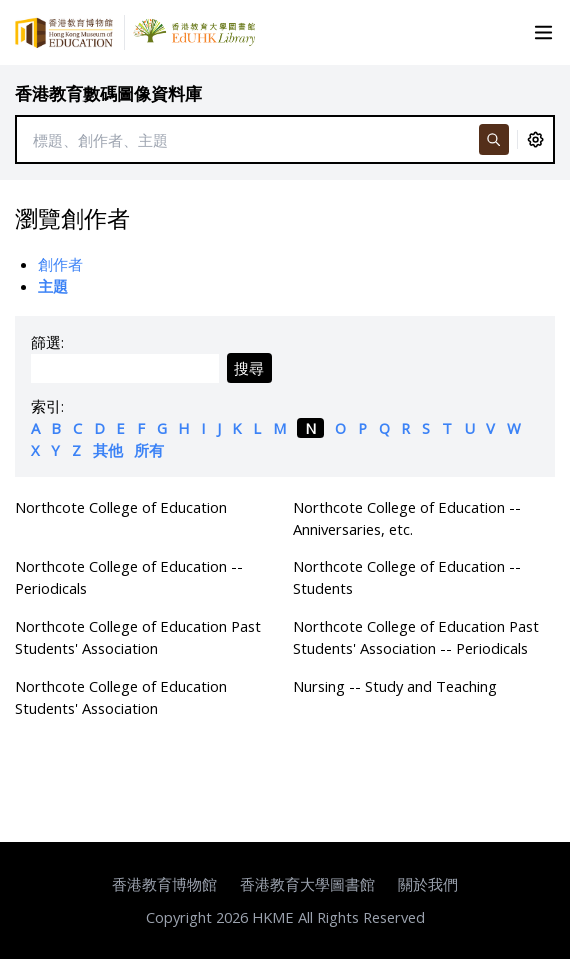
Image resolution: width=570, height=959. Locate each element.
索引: (47, 406)
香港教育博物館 (164, 884)
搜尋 (249, 368)
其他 (108, 450)
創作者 (60, 264)
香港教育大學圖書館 (307, 884)
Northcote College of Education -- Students (407, 577)
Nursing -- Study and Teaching (395, 686)
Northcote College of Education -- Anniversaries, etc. (407, 518)
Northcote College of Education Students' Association (121, 697)
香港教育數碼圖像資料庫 (108, 93)
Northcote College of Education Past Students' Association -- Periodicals (416, 637)
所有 (149, 450)
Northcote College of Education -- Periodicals (129, 577)
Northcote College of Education (121, 507)
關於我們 (428, 884)
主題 (53, 286)
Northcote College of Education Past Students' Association (138, 637)
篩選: (47, 342)
